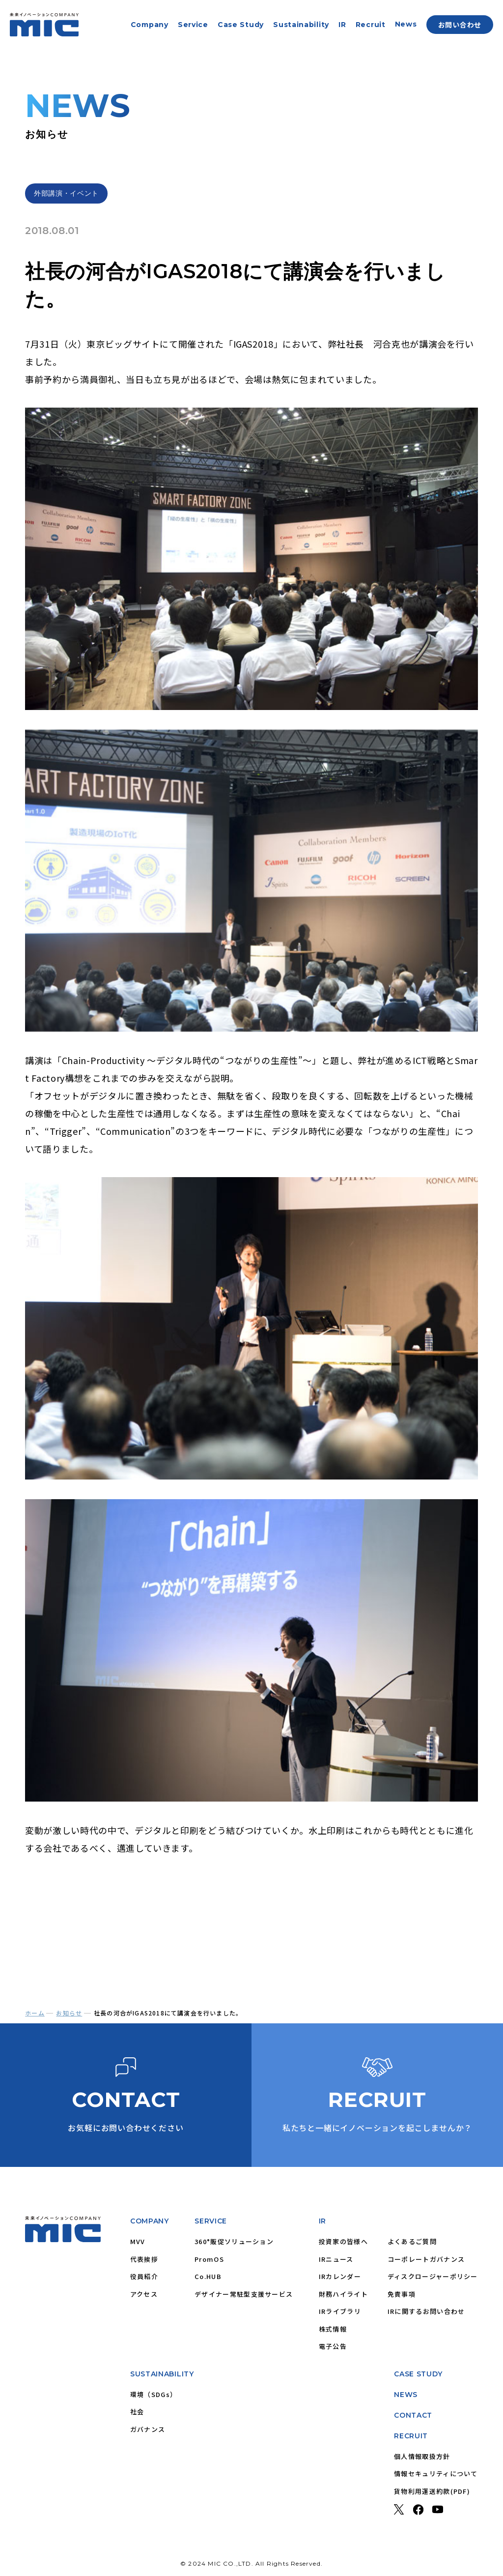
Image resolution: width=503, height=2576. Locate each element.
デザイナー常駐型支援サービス (244, 2294)
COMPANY (149, 2221)
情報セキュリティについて (436, 2473)
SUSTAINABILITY (162, 2373)
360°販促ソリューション (234, 2241)
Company (149, 24)
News (406, 24)
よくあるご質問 (412, 2241)
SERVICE (211, 2221)
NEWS (406, 2394)
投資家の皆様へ (343, 2241)
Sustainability (301, 24)
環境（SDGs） (153, 2394)
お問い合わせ (459, 25)
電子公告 (333, 2346)
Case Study (241, 24)
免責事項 (402, 2294)
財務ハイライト (343, 2294)
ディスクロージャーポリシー (433, 2276)
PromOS (209, 2259)
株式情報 (333, 2329)
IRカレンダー (340, 2276)
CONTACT (413, 2415)
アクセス (144, 2294)
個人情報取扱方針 (422, 2456)
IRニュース (336, 2259)
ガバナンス (148, 2429)
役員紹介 (144, 2276)
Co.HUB (208, 2276)
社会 (137, 2411)
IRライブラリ (340, 2311)
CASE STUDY (418, 2373)
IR (342, 24)
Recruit (371, 24)
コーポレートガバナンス (426, 2259)
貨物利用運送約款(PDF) (432, 2491)
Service (193, 24)
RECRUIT (411, 2435)
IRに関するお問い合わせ (426, 2311)
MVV (137, 2241)
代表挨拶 (144, 2259)
